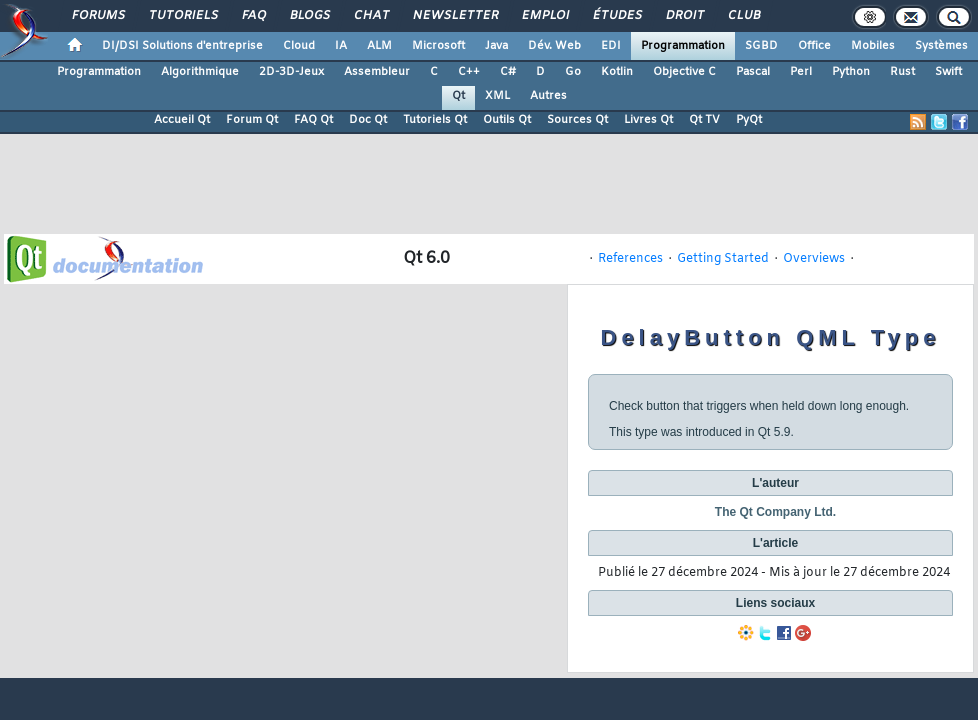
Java (496, 46)
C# (508, 72)
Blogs (309, 16)
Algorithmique (200, 72)
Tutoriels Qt (435, 120)
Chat (370, 16)
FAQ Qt (313, 120)
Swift (948, 72)
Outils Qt (507, 120)
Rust (902, 72)
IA (341, 46)
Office (814, 46)
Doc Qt (368, 120)
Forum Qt (252, 120)
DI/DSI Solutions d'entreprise (182, 46)
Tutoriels (182, 16)
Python (851, 72)
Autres (548, 96)
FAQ (253, 16)
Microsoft (438, 46)
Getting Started (723, 259)
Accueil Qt (182, 120)
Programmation (683, 46)
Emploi (544, 16)
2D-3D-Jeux (291, 72)
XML (497, 96)
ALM (379, 46)
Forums (97, 16)
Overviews (814, 259)
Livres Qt (648, 120)
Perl (801, 72)
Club (743, 16)
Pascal (753, 72)
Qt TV (704, 120)
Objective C (684, 72)
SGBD (761, 46)
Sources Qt (577, 120)
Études (616, 16)
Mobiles (873, 46)
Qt (458, 96)
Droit (684, 16)
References (630, 259)
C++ (469, 72)
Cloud (299, 46)
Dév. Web (554, 46)
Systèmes (941, 46)
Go (573, 72)
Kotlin (617, 72)
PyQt (749, 120)
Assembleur (377, 72)
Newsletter (454, 16)
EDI (611, 46)
